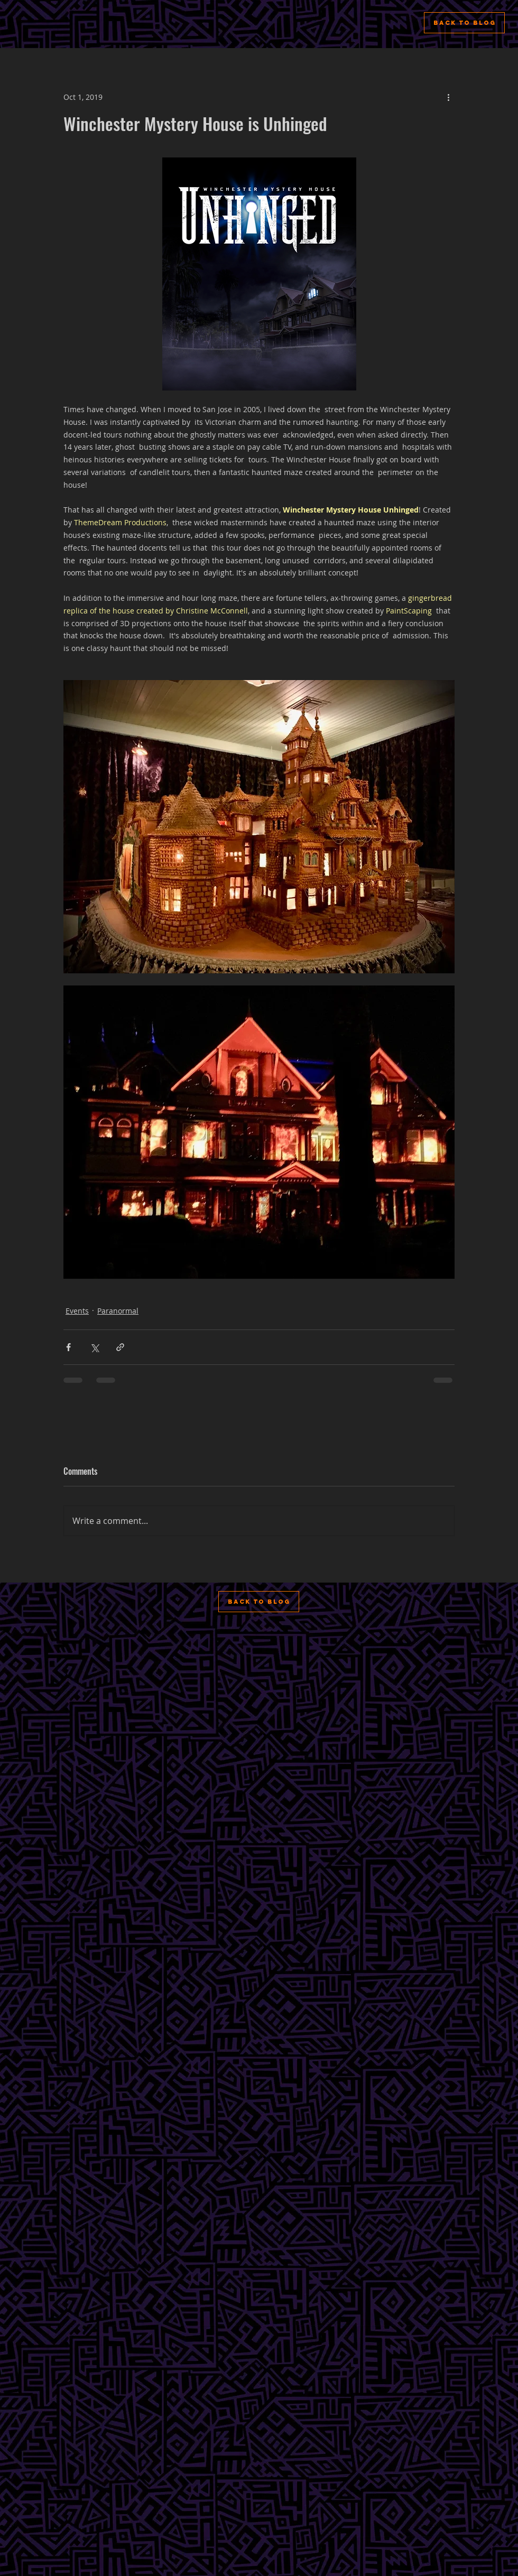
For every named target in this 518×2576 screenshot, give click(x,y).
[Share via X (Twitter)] (94, 1347)
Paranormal (117, 1311)
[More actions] (448, 96)
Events (77, 1311)
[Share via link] (120, 1347)
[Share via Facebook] (68, 1347)
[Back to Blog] (464, 22)
